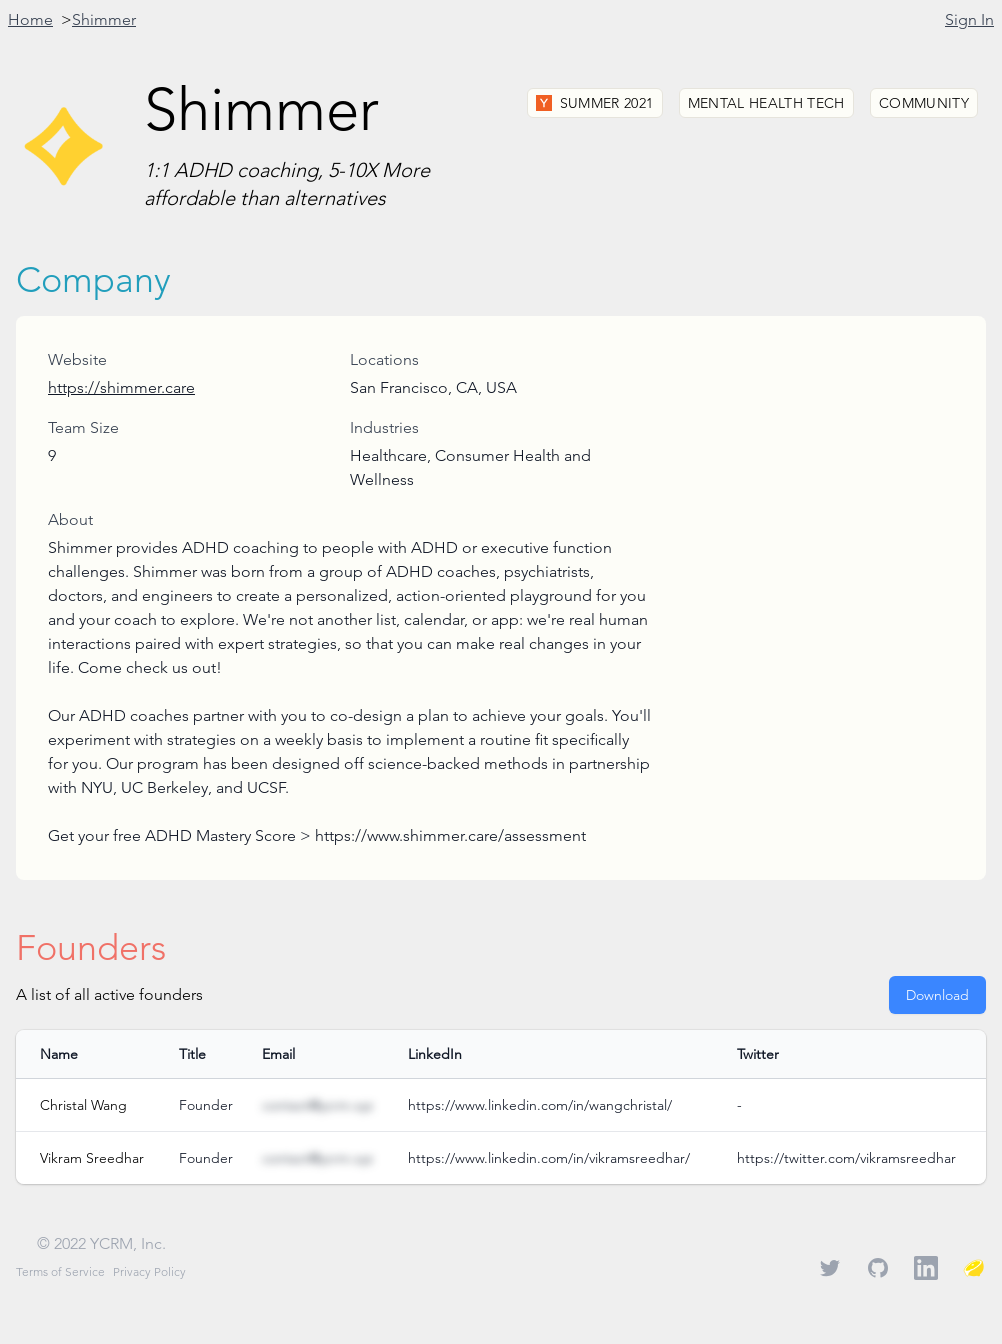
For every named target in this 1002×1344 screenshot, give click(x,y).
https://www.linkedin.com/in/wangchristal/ (540, 1105)
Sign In (969, 19)
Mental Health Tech (766, 103)
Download (937, 995)
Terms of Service (60, 1271)
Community (924, 103)
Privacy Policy (149, 1271)
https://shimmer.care (121, 387)
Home (30, 19)
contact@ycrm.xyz (317, 1105)
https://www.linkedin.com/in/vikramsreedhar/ (549, 1158)
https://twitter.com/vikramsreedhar (846, 1158)
